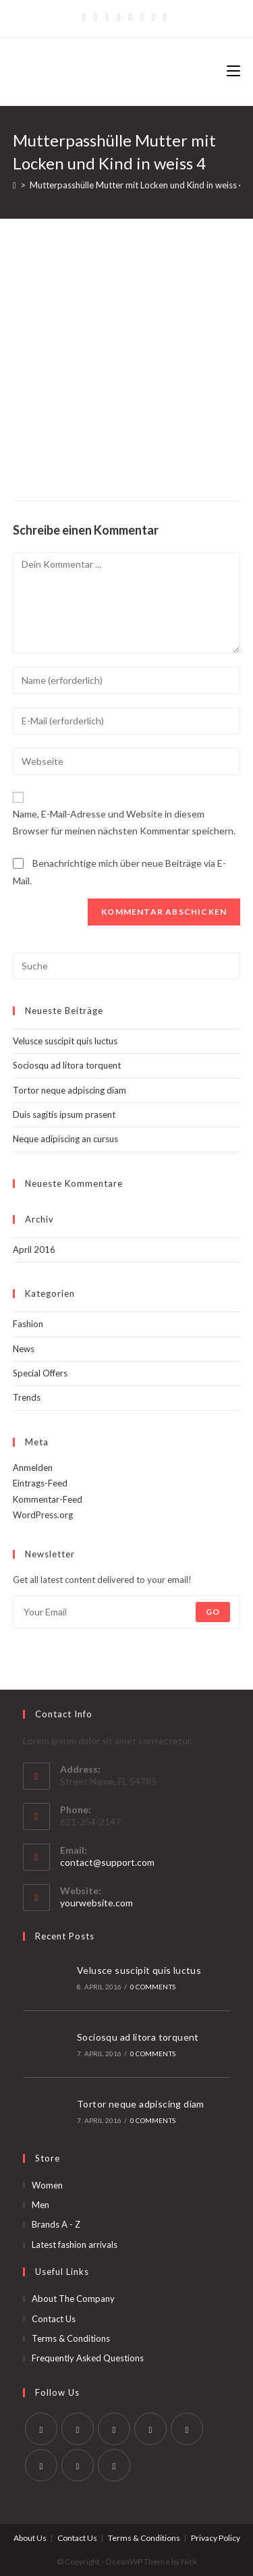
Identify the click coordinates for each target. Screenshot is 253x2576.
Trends (26, 1397)
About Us (30, 2538)
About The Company (73, 2298)
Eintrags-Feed (40, 1483)
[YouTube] (142, 17)
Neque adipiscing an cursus (65, 1138)
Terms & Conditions (71, 2338)
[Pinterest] (107, 17)
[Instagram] (130, 17)
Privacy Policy (215, 2538)
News (23, 1348)
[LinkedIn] (150, 2429)
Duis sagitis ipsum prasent (64, 1114)
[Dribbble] (118, 17)
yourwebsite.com (96, 1902)
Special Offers (40, 1373)
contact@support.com (107, 1862)
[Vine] (153, 17)
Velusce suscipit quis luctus (65, 1041)
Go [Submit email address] (213, 1612)
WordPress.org (43, 1514)
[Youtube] (77, 2465)
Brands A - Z (56, 2224)
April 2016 (34, 1249)
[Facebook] (95, 17)
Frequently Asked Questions (88, 2358)
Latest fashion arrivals (74, 2244)
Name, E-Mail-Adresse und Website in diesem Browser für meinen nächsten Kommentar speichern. (124, 822)
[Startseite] (14, 185)
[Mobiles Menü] (233, 71)
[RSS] (165, 17)
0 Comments (152, 1987)
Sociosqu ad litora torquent (67, 1065)
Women (47, 2185)
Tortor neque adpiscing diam (69, 1090)
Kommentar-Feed (47, 1499)
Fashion (28, 1323)
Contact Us (54, 2318)
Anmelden (33, 1467)
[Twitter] (86, 17)
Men (40, 2204)
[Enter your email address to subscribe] (127, 1612)
